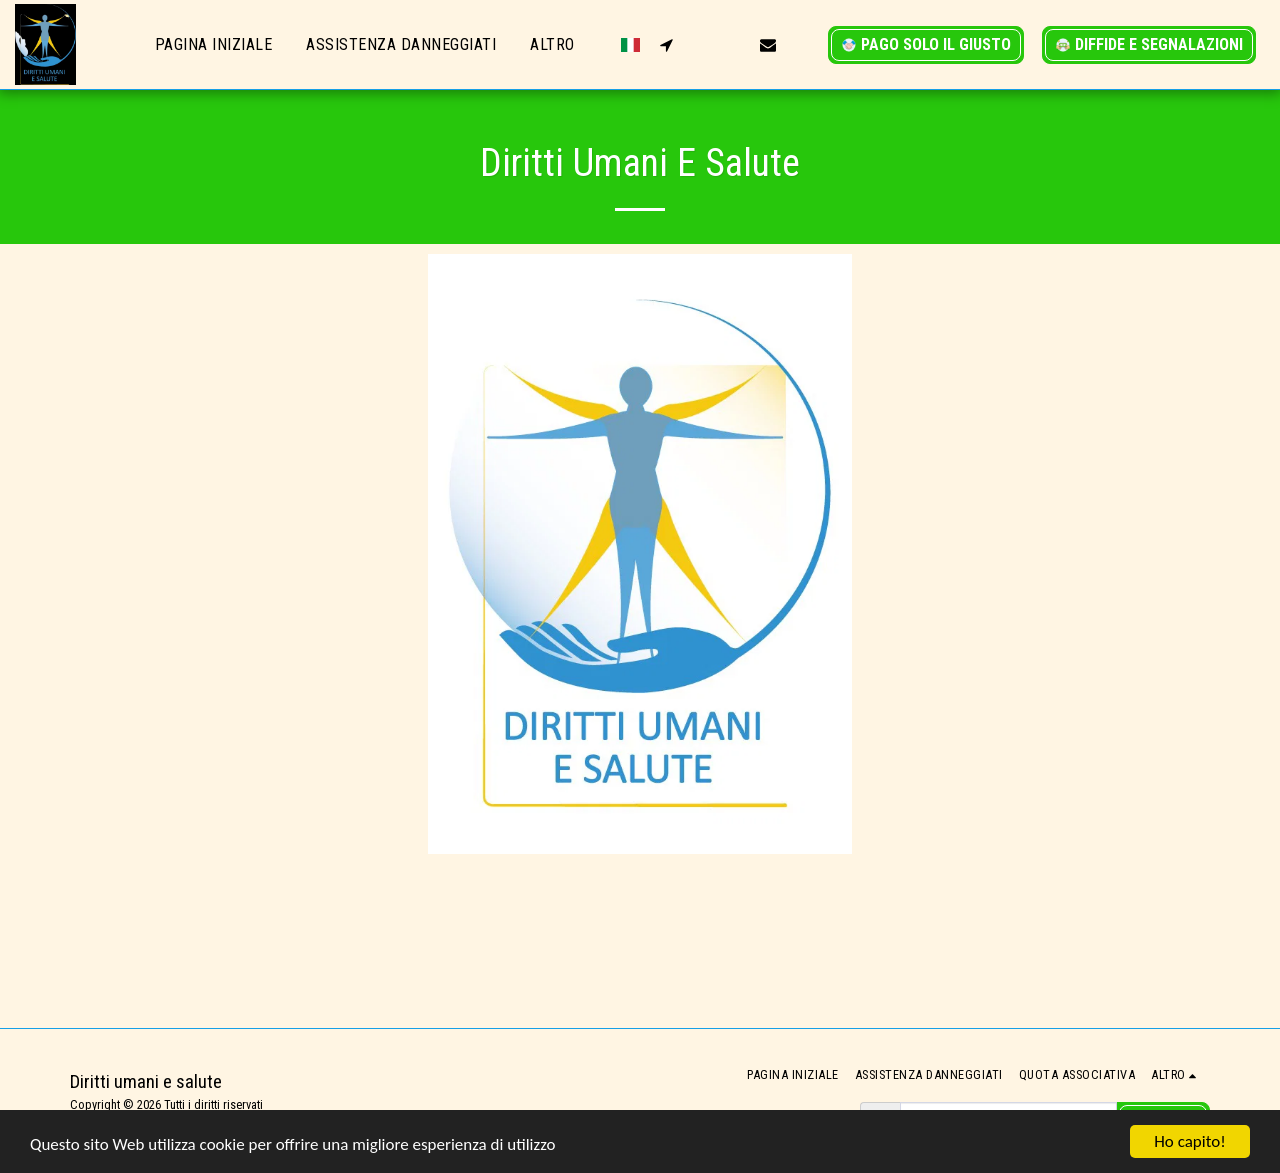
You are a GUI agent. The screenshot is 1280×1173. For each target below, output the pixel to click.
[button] (666, 44)
